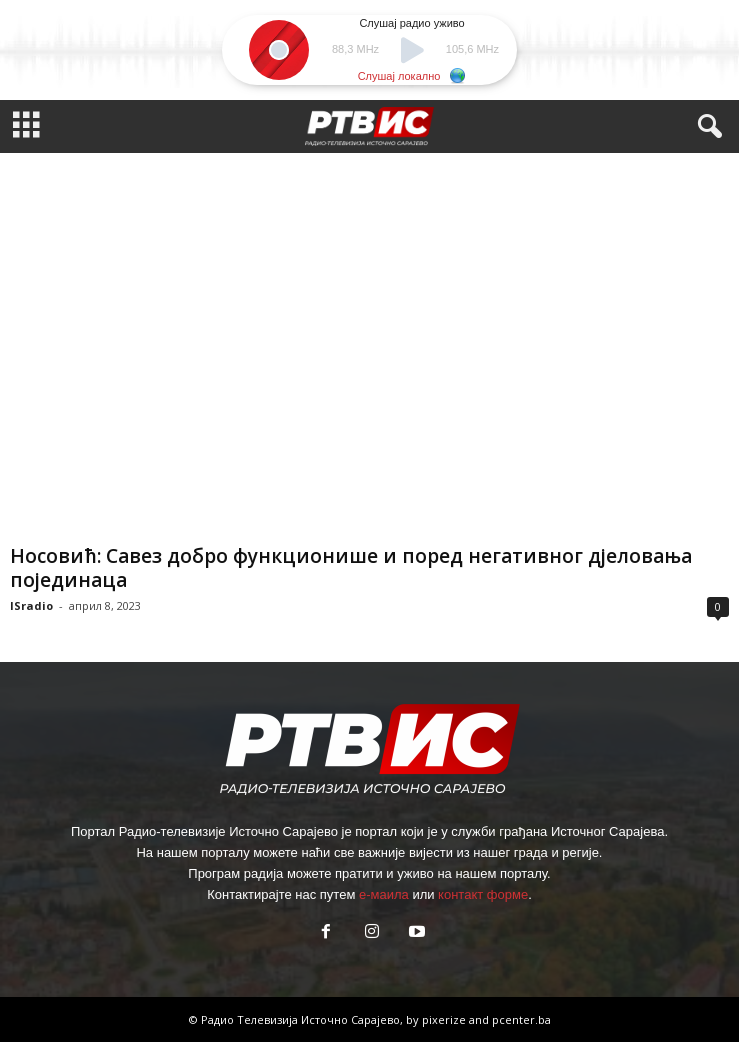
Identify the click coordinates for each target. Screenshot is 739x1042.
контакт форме (483, 894)
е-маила (384, 894)
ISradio (31, 605)
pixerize (445, 1019)
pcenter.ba (521, 1019)
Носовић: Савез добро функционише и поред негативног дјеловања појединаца (351, 568)
